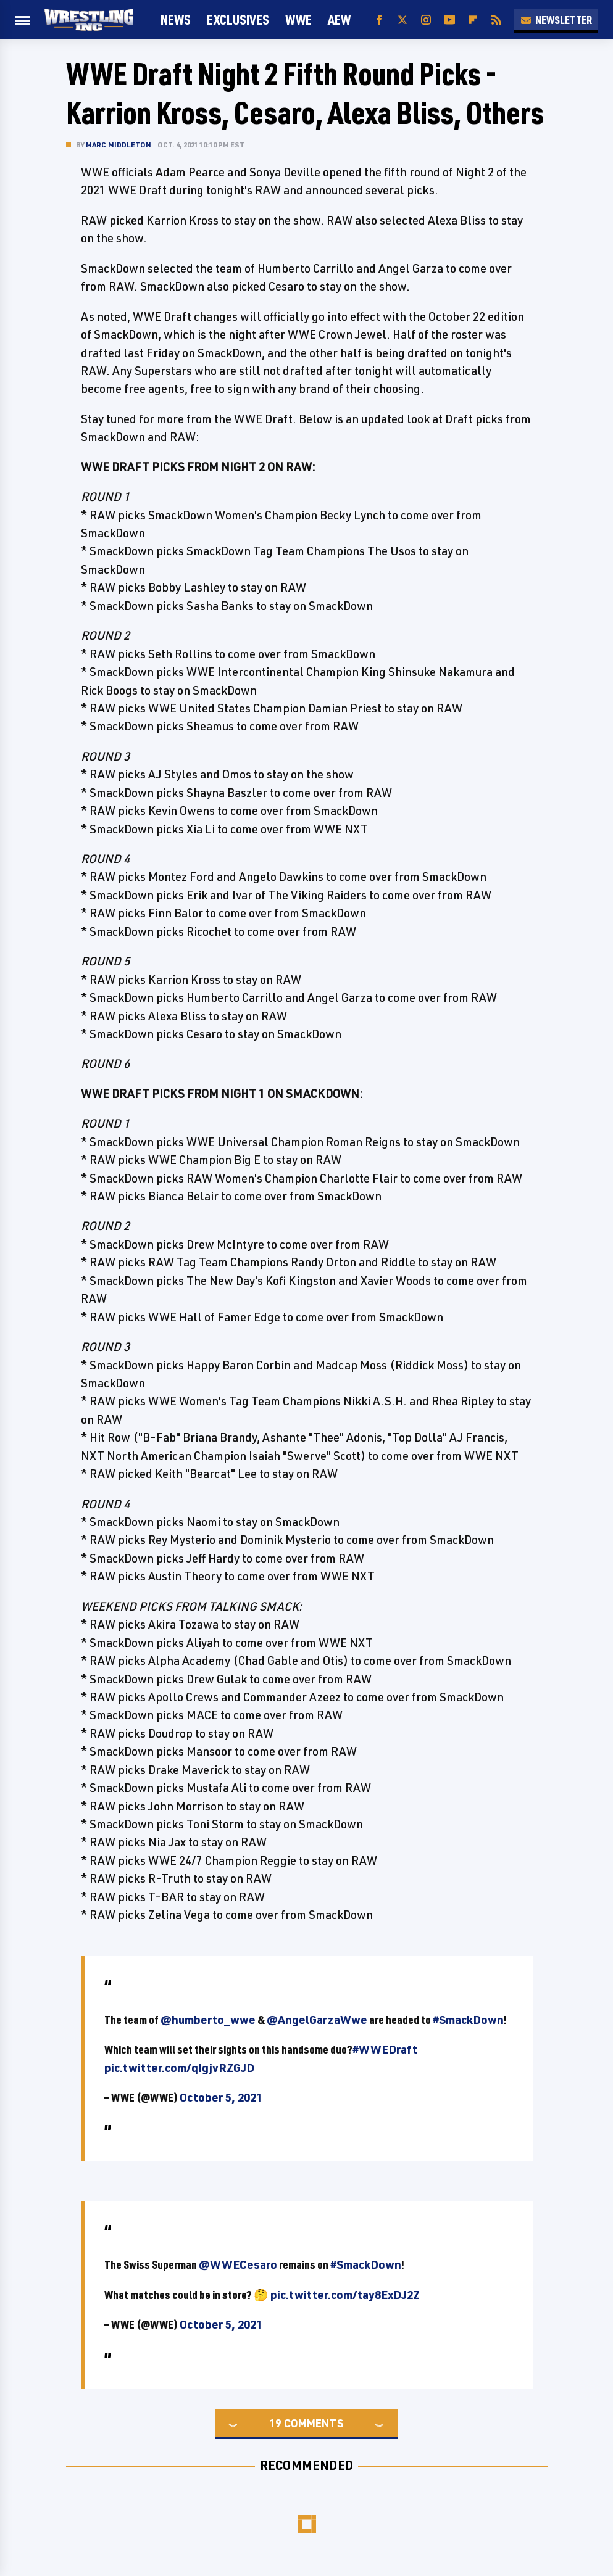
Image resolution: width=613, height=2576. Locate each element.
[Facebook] (379, 20)
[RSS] (496, 20)
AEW (339, 19)
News (176, 19)
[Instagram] (426, 20)
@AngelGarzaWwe (317, 2019)
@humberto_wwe (208, 2019)
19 (275, 2423)
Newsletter (556, 20)
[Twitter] (402, 20)
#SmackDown (468, 2019)
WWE (298, 19)
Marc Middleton (119, 144)
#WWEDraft (384, 2049)
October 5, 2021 (221, 2097)
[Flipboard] (472, 20)
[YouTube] (449, 20)
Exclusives (238, 19)
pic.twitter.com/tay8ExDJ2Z (345, 2294)
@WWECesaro (238, 2264)
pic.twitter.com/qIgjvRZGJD (179, 2067)
